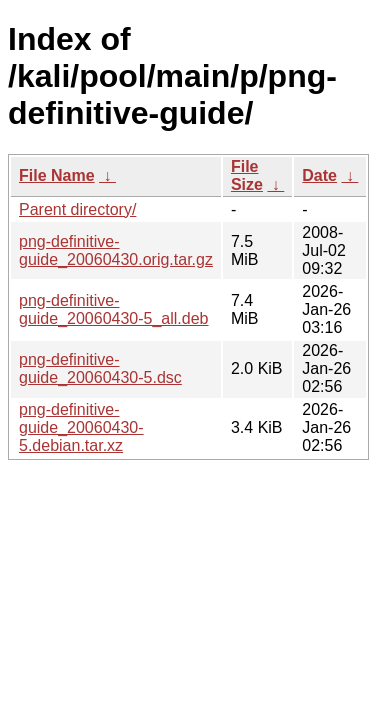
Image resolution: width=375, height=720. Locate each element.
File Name (57, 175)
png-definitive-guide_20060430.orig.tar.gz (116, 250)
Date (319, 175)
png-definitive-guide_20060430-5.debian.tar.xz (81, 427)
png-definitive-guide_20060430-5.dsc (100, 368)
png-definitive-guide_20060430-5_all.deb (114, 309)
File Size (247, 175)
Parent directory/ (77, 209)
